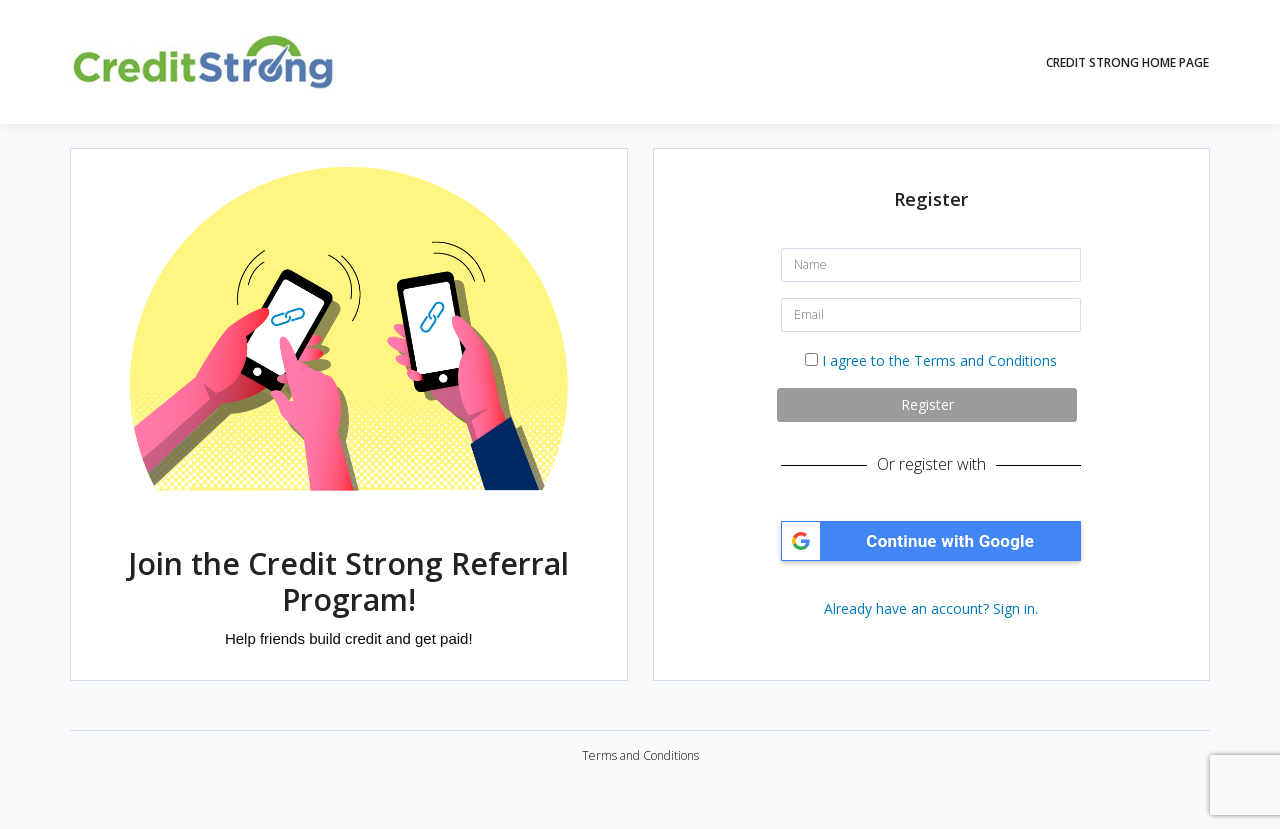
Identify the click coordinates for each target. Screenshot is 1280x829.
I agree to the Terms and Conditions (939, 360)
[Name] (931, 265)
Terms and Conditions (640, 755)
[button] (931, 541)
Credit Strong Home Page (1127, 62)
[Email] (931, 315)
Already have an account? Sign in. (931, 608)
